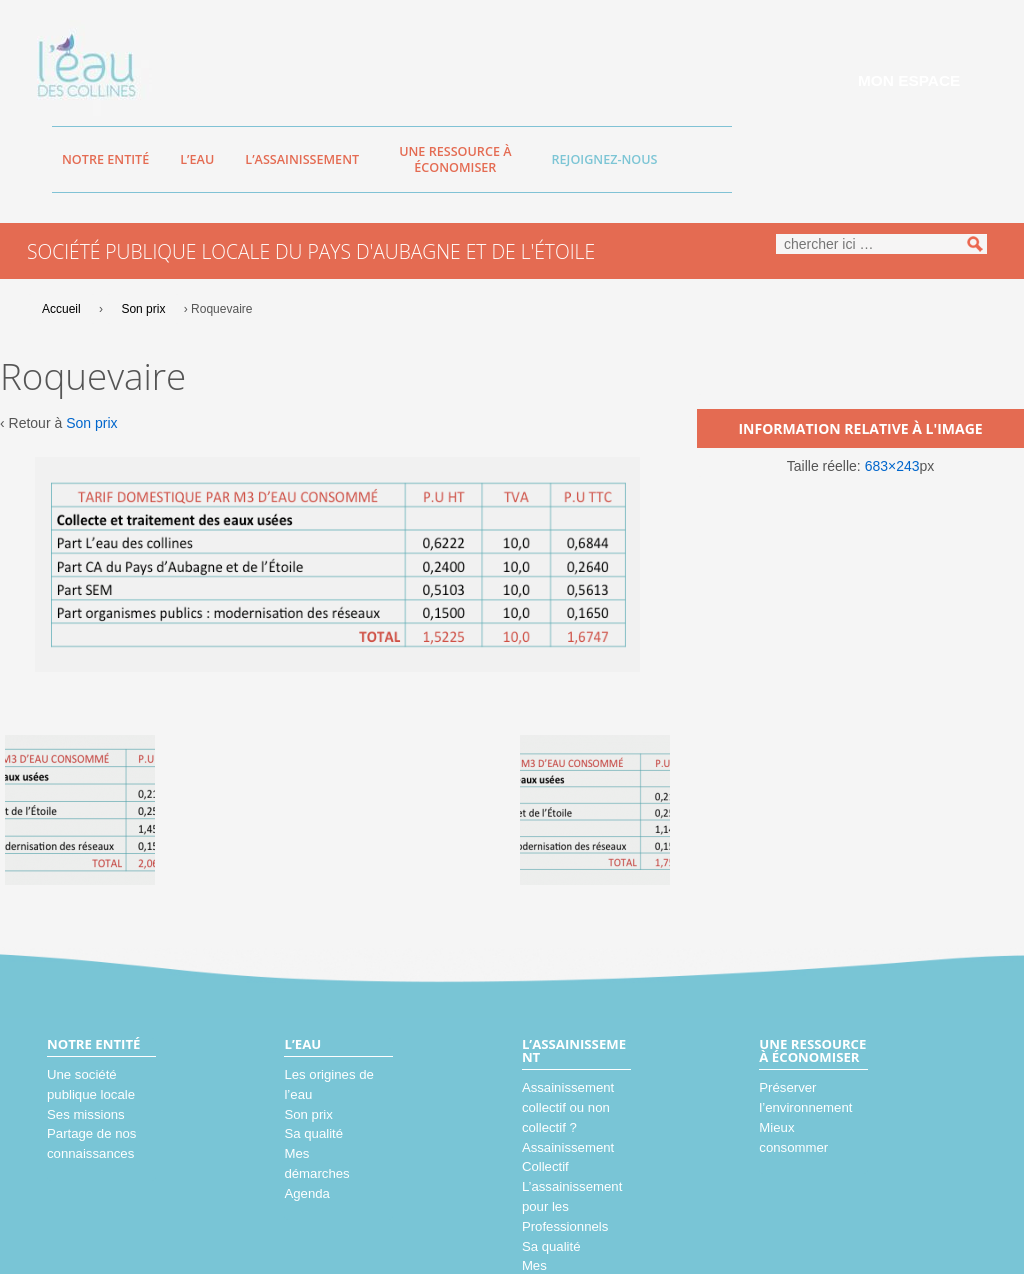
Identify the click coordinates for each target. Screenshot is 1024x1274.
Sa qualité (313, 1133)
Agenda (306, 1193)
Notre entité (105, 159)
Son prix (143, 309)
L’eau (197, 159)
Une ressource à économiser (455, 159)
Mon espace (909, 80)
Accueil (61, 309)
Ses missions (86, 1114)
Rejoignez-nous (605, 159)
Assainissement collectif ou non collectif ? (568, 1107)
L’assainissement (302, 159)
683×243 (892, 466)
